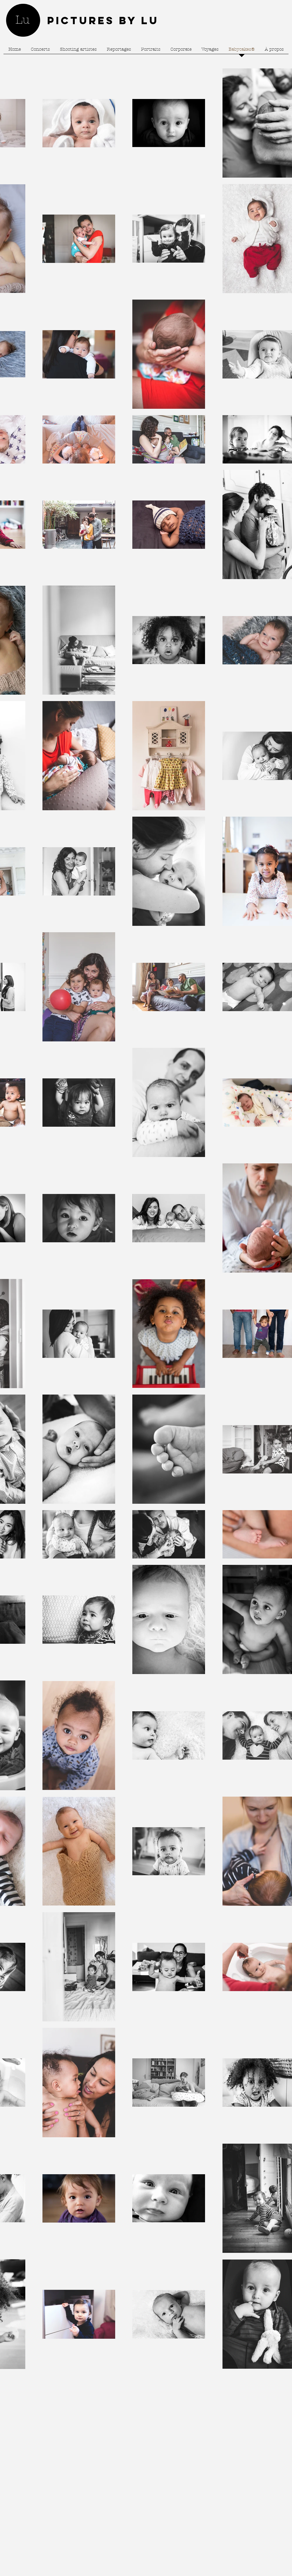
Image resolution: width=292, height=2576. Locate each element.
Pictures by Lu (103, 20)
